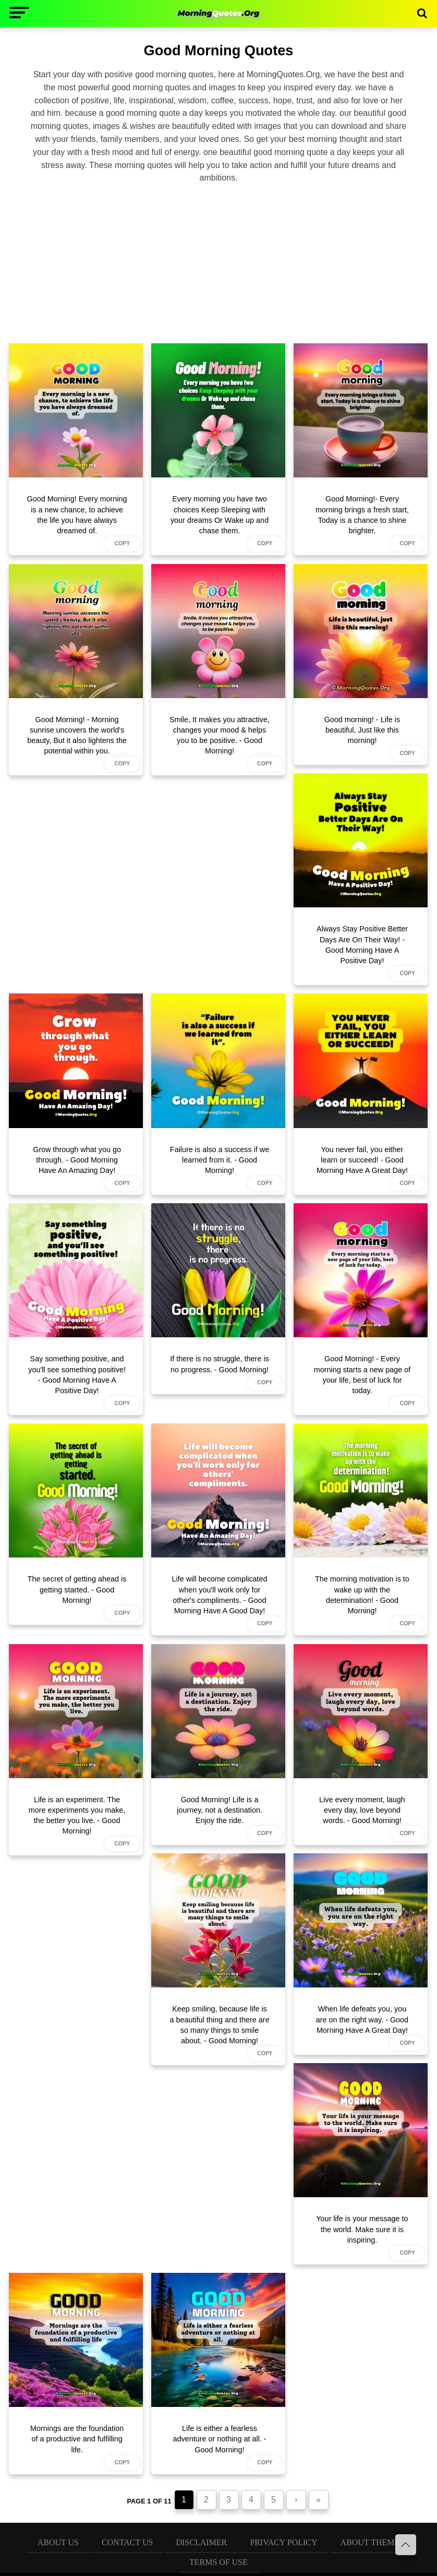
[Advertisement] (218, 262)
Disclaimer (201, 2542)
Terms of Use (218, 2562)
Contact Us (127, 2542)
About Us (58, 2542)
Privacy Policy (283, 2542)
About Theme (370, 2542)
